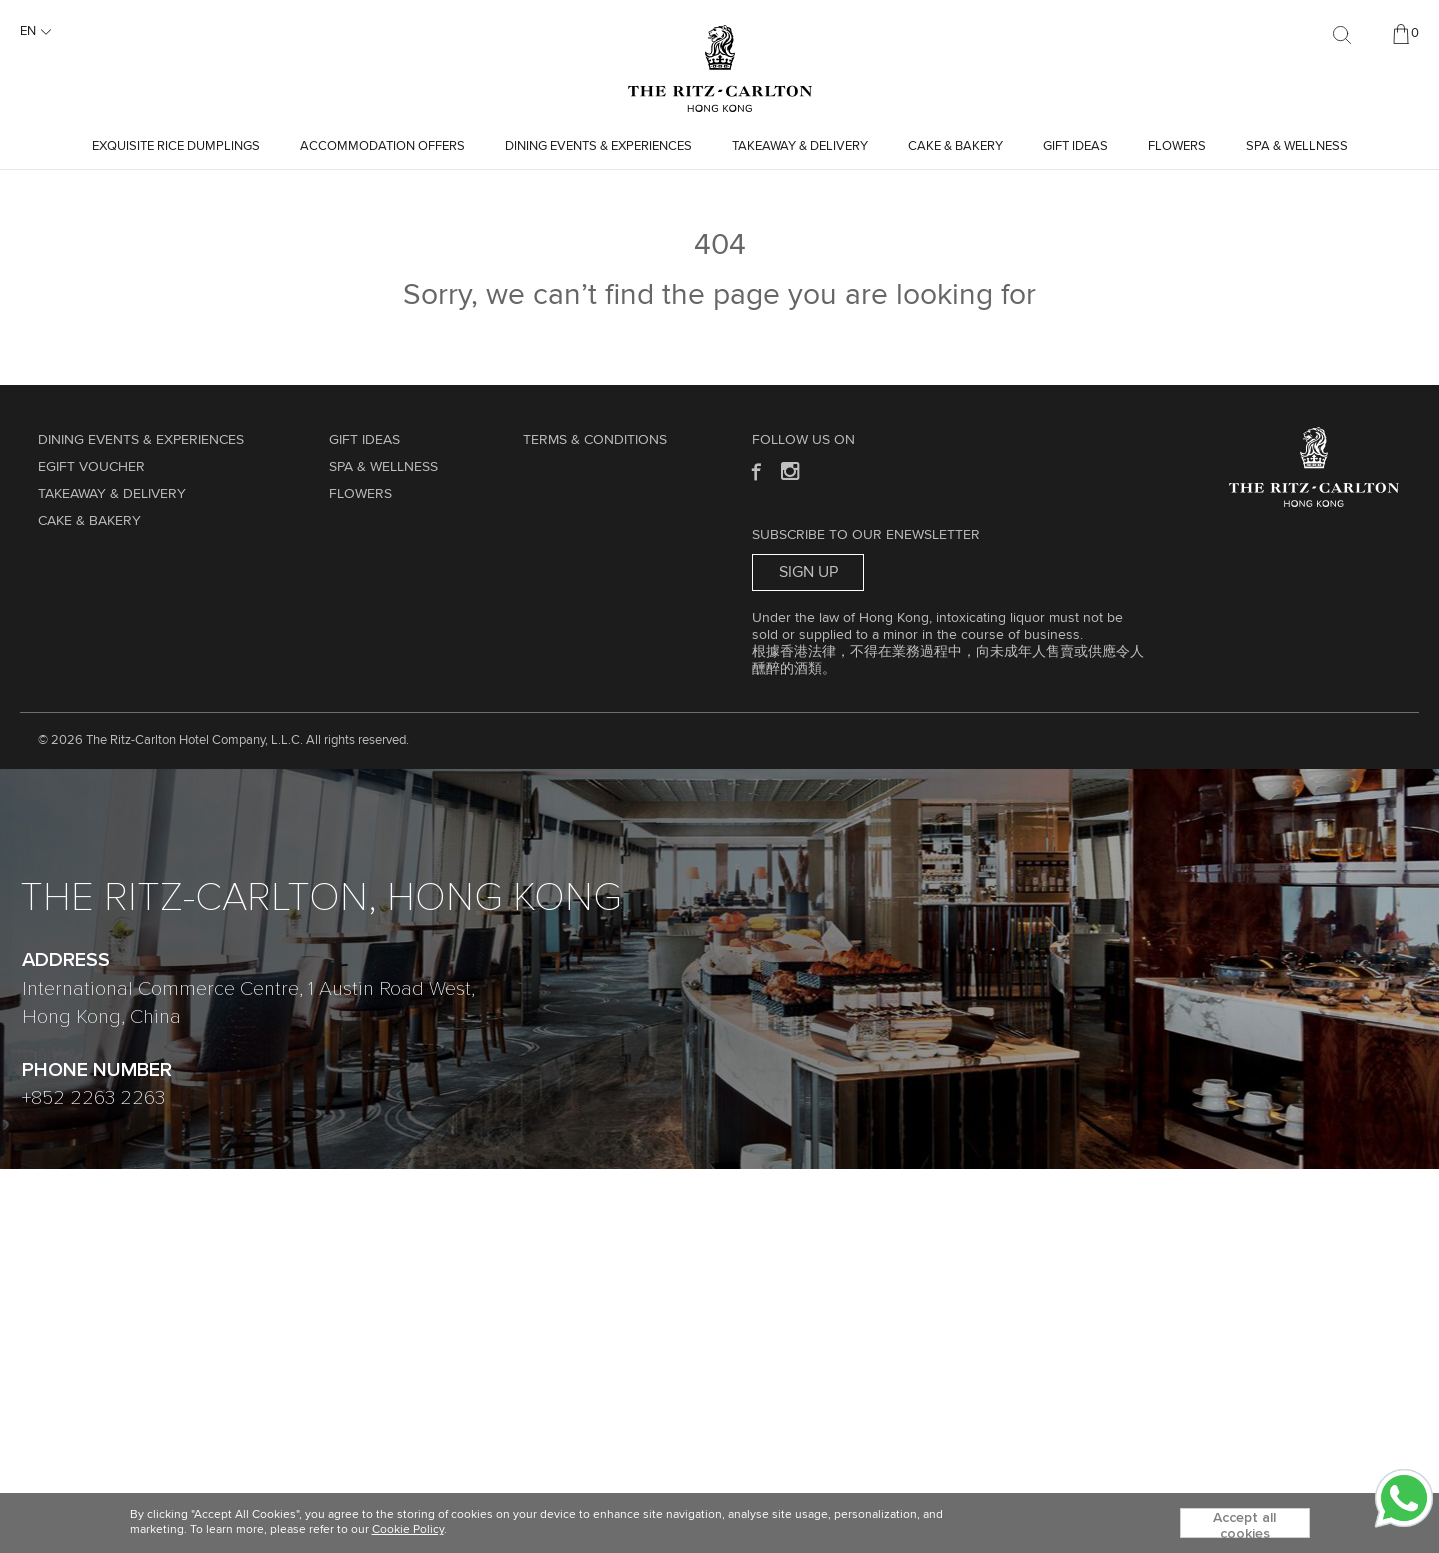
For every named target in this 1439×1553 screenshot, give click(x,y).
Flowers (1177, 146)
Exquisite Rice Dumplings (176, 146)
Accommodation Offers (382, 146)
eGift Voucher (91, 467)
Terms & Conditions (595, 440)
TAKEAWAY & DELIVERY (800, 146)
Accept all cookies (1244, 1524)
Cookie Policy (408, 1530)
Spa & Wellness (1297, 146)
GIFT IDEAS (1075, 146)
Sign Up (808, 572)
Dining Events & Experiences (598, 146)
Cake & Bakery (955, 146)
